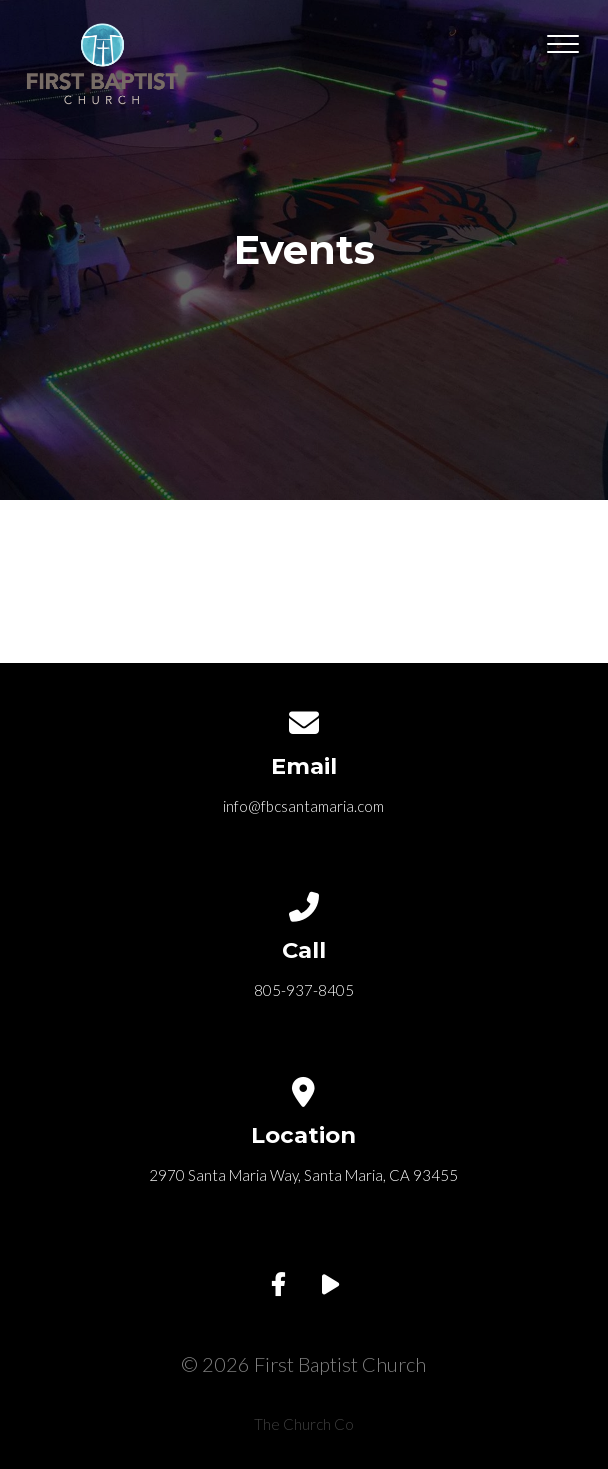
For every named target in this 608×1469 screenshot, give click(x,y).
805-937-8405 (304, 990)
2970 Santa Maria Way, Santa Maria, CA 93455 (303, 1175)
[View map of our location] (304, 1088)
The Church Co (304, 1424)
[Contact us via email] (304, 719)
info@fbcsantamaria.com (303, 806)
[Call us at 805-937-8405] (304, 903)
